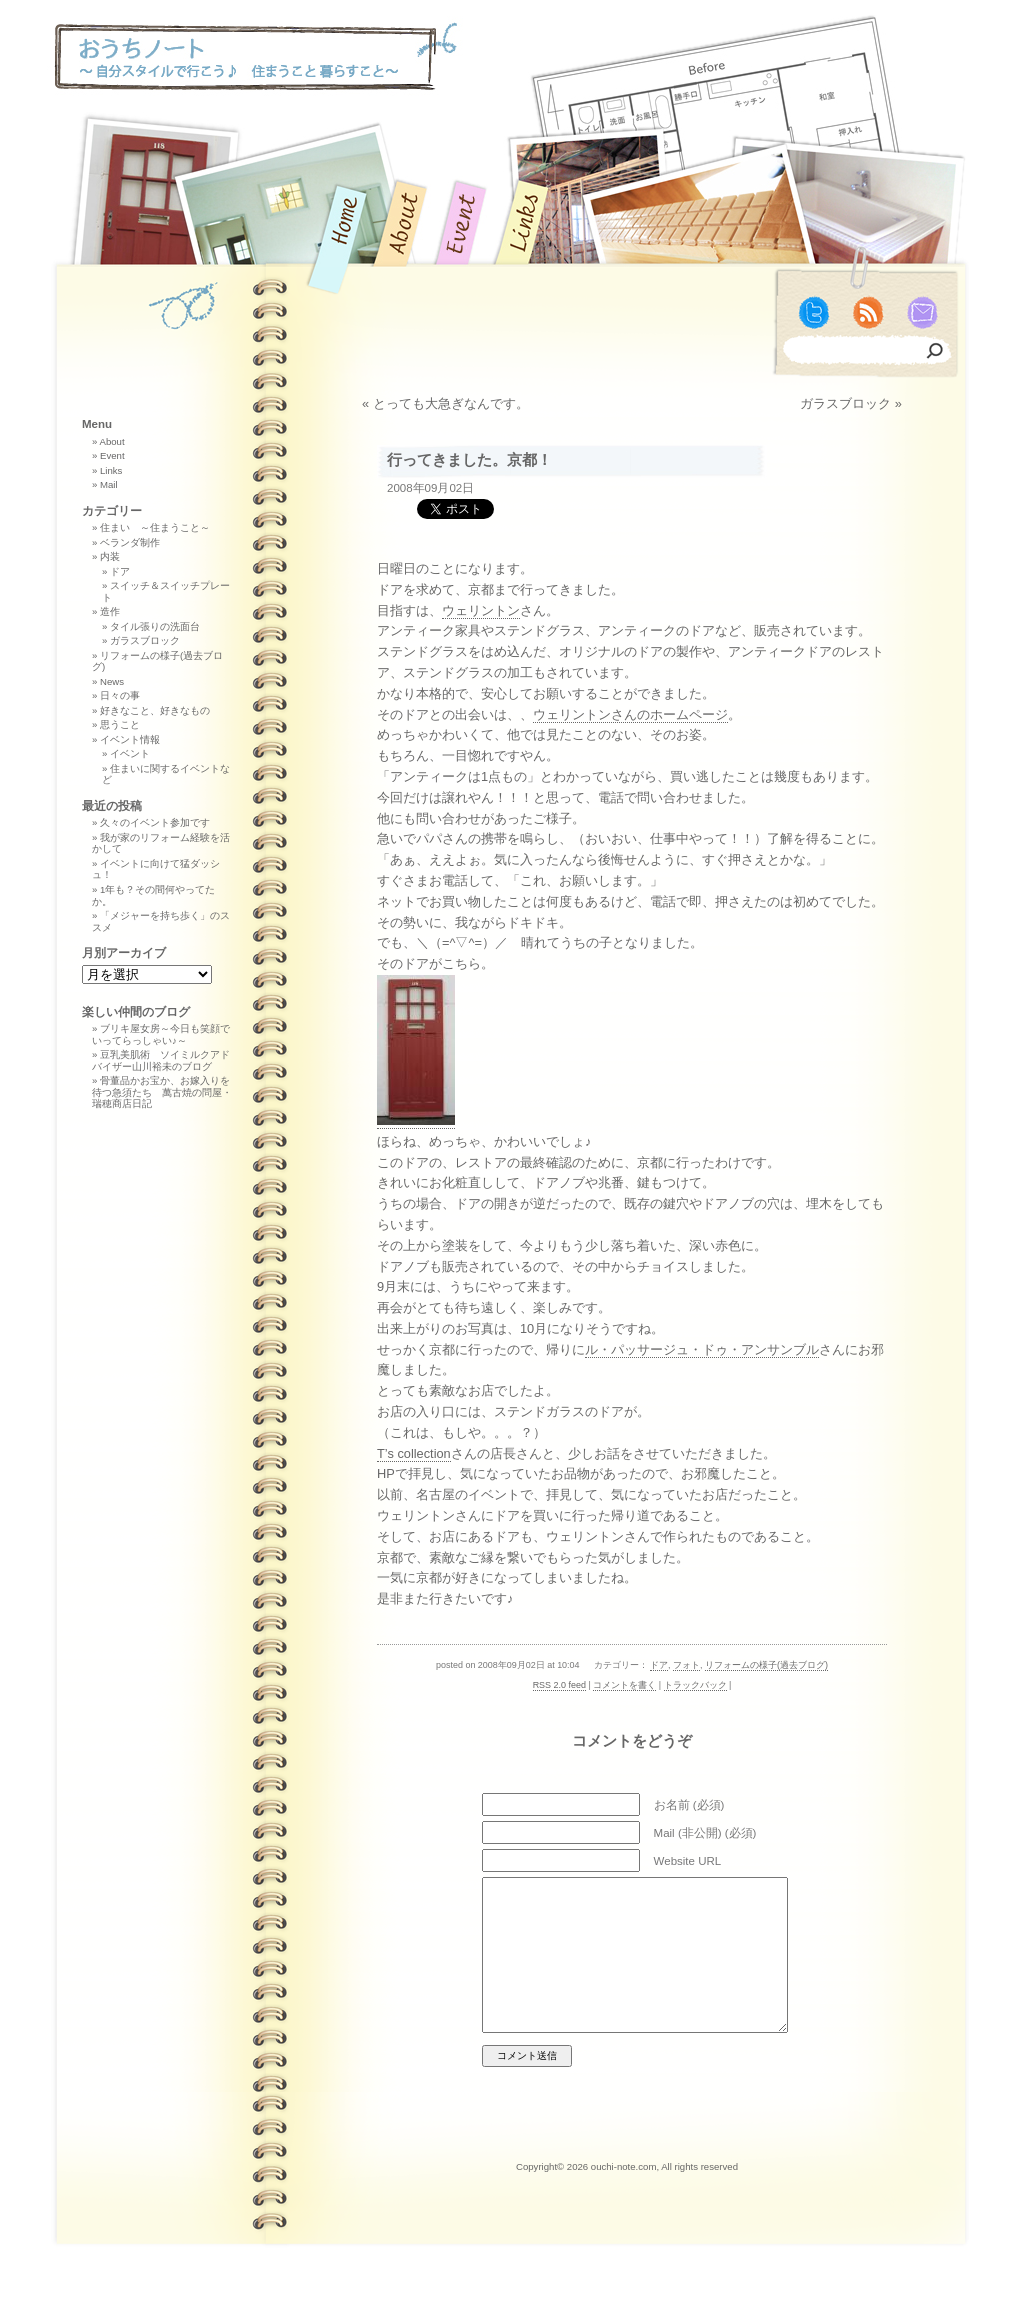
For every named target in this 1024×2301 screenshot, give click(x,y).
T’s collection (414, 1453)
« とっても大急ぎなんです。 (445, 403)
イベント (130, 753)
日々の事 (120, 695)
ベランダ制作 (130, 542)
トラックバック (695, 1685)
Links (111, 470)
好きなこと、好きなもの (155, 710)
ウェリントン (481, 610)
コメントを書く (624, 1685)
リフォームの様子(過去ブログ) (766, 1665)
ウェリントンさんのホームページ (630, 714)
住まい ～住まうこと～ (155, 527)
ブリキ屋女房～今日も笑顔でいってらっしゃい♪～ (161, 1034)
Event (112, 455)
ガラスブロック (145, 640)
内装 (110, 556)
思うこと (120, 724)
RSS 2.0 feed (559, 1685)
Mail (109, 484)
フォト (686, 1665)
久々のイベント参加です (155, 822)
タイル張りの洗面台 (155, 626)
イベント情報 (130, 739)
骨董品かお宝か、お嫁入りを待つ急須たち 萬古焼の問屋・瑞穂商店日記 (162, 1092)
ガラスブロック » (851, 403)
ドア (659, 1665)
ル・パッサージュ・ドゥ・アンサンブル (702, 1349)
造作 (110, 611)
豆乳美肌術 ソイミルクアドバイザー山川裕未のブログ (161, 1060)
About (111, 441)
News (112, 681)
